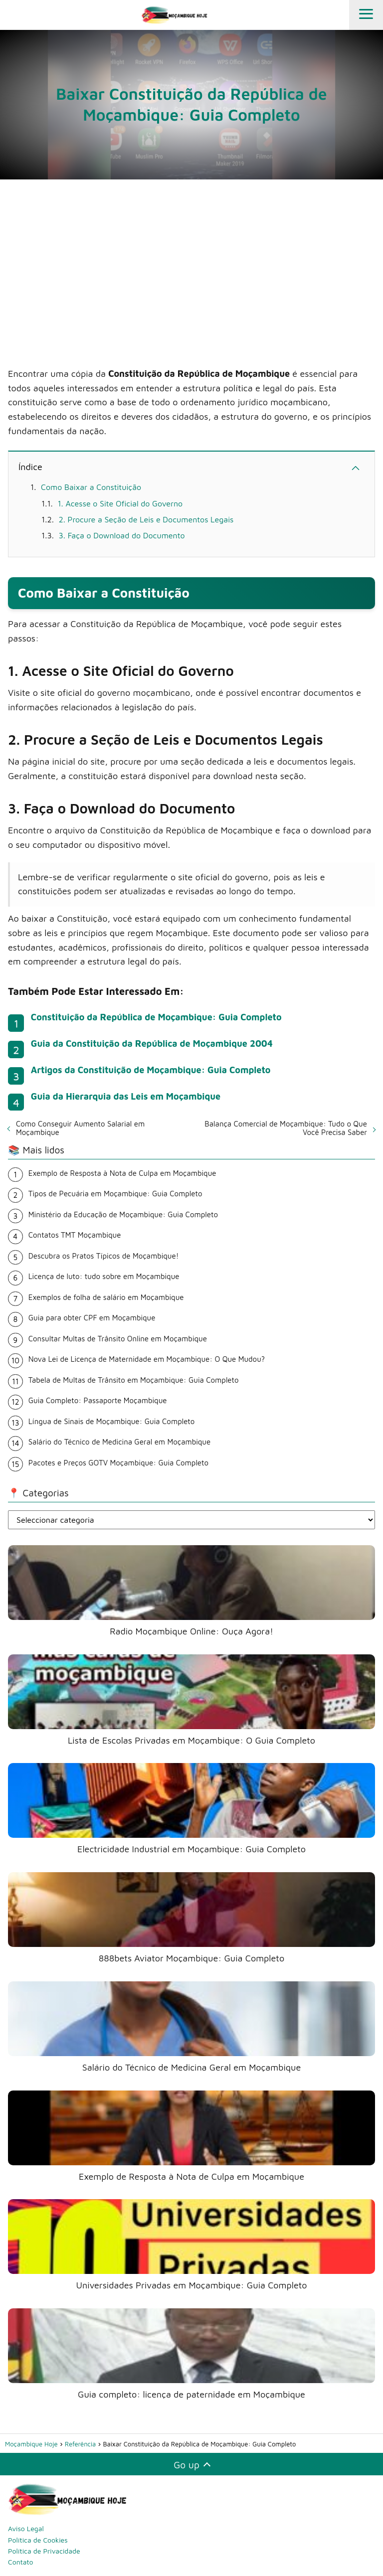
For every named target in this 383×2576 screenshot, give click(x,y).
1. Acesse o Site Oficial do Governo (120, 503)
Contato (20, 2562)
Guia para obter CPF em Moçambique (92, 1317)
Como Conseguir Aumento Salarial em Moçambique (80, 1128)
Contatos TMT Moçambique (74, 1235)
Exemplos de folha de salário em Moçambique (106, 1297)
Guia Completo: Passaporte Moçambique (97, 1400)
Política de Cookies (38, 2540)
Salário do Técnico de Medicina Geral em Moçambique (119, 1442)
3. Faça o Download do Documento (122, 535)
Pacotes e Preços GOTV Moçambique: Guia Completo (118, 1462)
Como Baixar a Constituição (91, 487)
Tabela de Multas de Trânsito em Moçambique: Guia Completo (133, 1380)
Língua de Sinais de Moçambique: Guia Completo (111, 1421)
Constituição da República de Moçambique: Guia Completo (156, 1017)
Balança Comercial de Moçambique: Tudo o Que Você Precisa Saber (285, 1128)
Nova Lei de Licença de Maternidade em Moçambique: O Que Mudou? (146, 1359)
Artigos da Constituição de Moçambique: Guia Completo (151, 1070)
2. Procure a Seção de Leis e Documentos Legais (146, 519)
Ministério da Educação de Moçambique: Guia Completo (123, 1214)
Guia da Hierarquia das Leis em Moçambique (125, 1096)
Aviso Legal (26, 2528)
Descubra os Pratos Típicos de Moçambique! (103, 1256)
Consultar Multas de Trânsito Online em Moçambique (117, 1338)
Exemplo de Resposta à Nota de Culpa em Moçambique (122, 1173)
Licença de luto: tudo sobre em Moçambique (104, 1276)
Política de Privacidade (44, 2551)
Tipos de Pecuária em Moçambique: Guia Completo (115, 1193)
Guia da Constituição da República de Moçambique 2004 (152, 1043)
